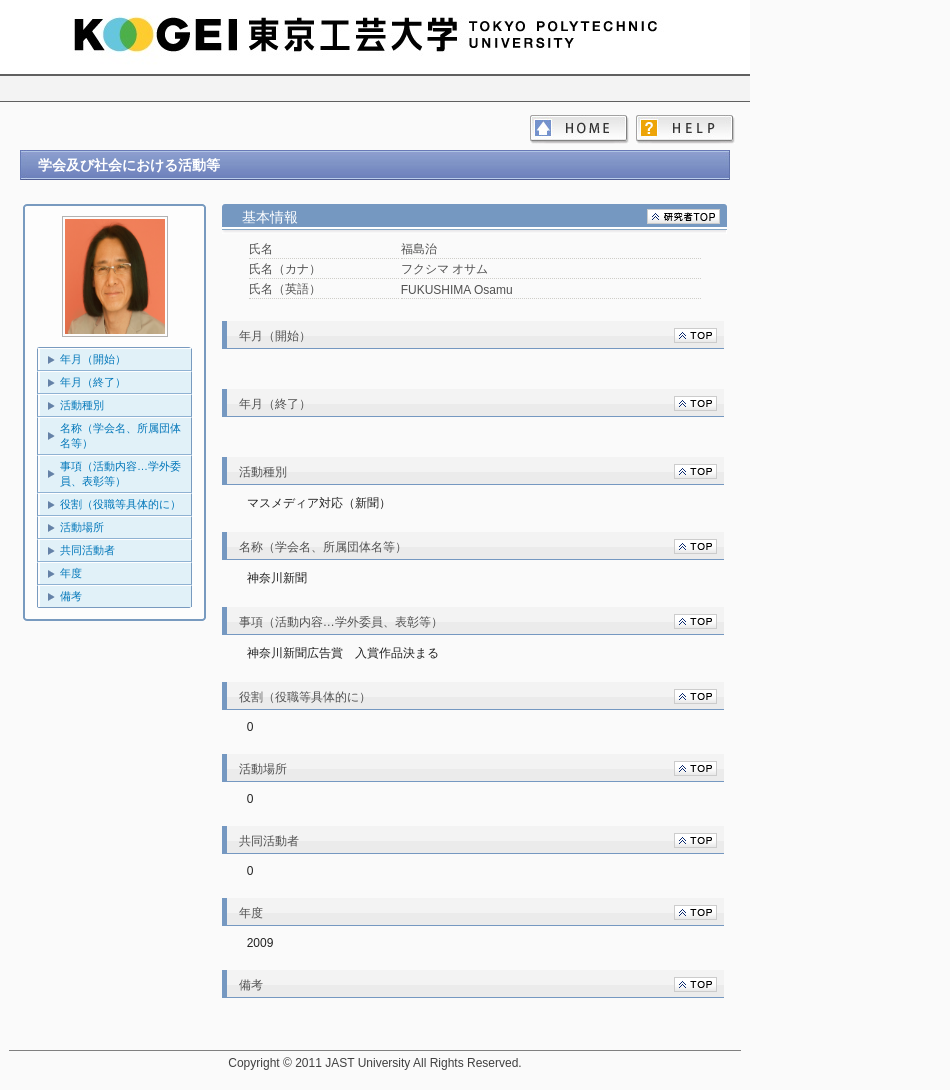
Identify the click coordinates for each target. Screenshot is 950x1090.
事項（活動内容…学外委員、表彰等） (120, 473)
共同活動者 (87, 550)
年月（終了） (93, 382)
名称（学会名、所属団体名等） (120, 435)
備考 (71, 596)
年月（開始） (93, 359)
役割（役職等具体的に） (120, 504)
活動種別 (82, 405)
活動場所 (82, 527)
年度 (71, 573)
